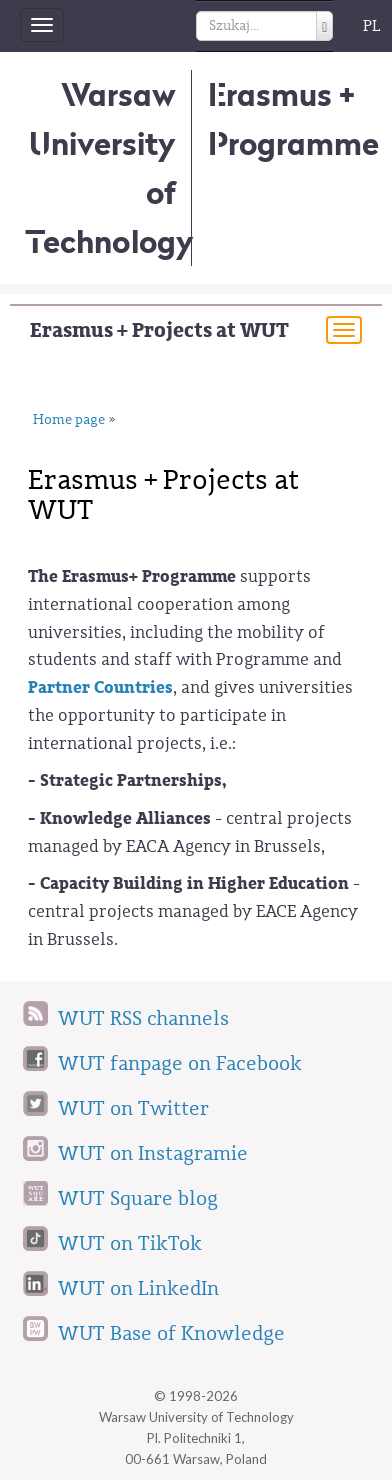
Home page (69, 420)
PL (372, 26)
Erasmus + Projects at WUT (159, 330)
